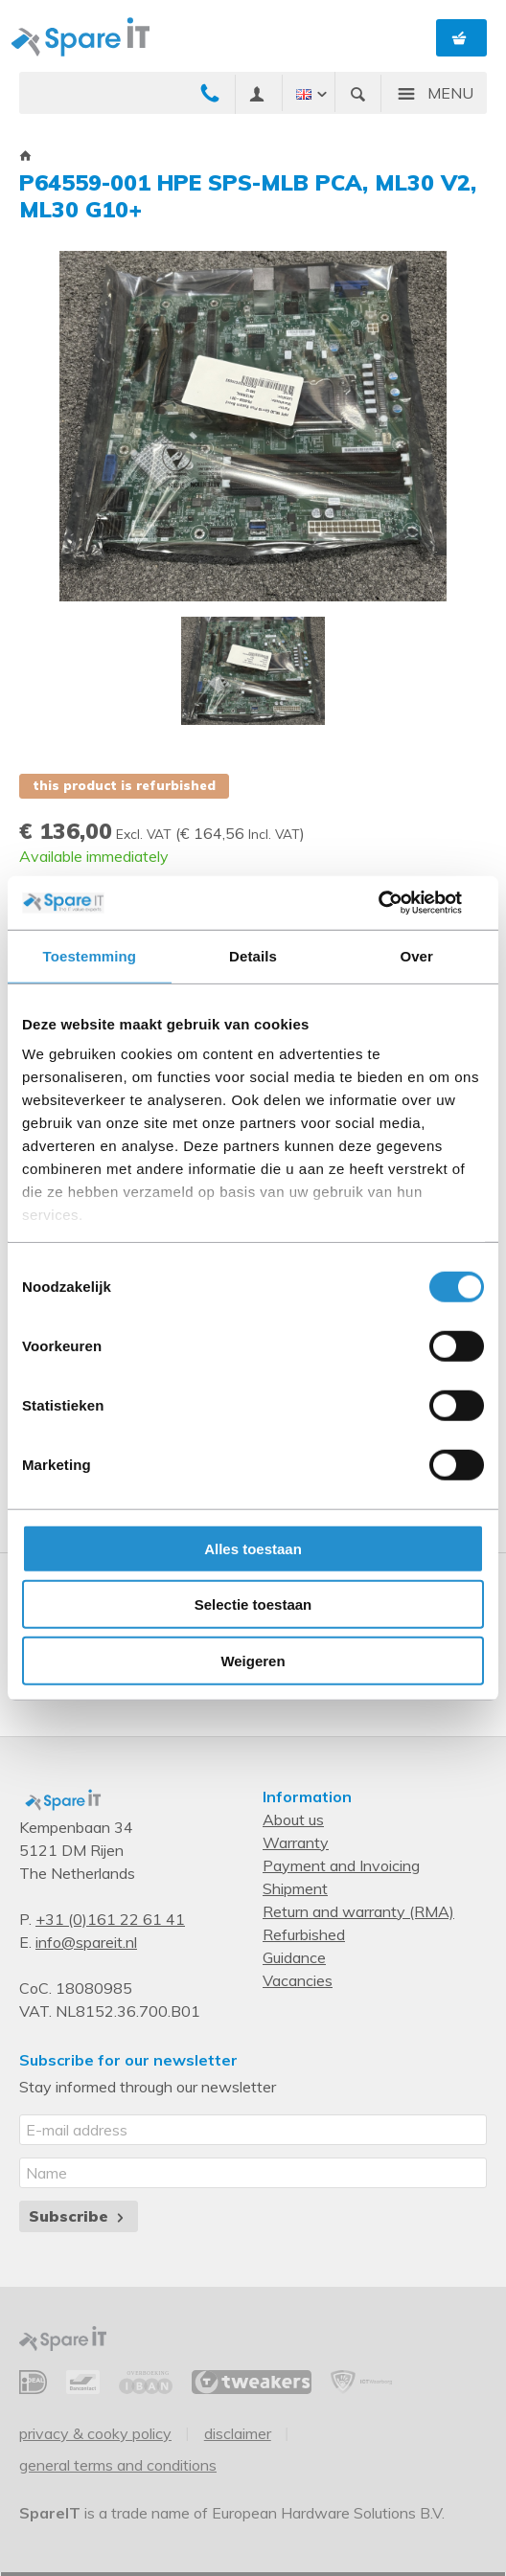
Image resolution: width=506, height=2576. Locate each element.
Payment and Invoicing (341, 1865)
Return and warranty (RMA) (358, 1911)
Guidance (294, 1957)
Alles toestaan (253, 1548)
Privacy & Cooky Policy (95, 2433)
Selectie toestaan (253, 1604)
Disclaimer (237, 2433)
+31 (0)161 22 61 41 (110, 1919)
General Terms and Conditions (118, 2464)
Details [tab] (253, 955)
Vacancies (298, 1980)
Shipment (295, 1888)
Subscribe (78, 2216)
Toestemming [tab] (90, 955)
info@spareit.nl (86, 1942)
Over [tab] (416, 955)
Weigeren (252, 1660)
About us (293, 1819)
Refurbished (304, 1934)
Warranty (296, 1842)
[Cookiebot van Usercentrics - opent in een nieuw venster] (400, 903)
